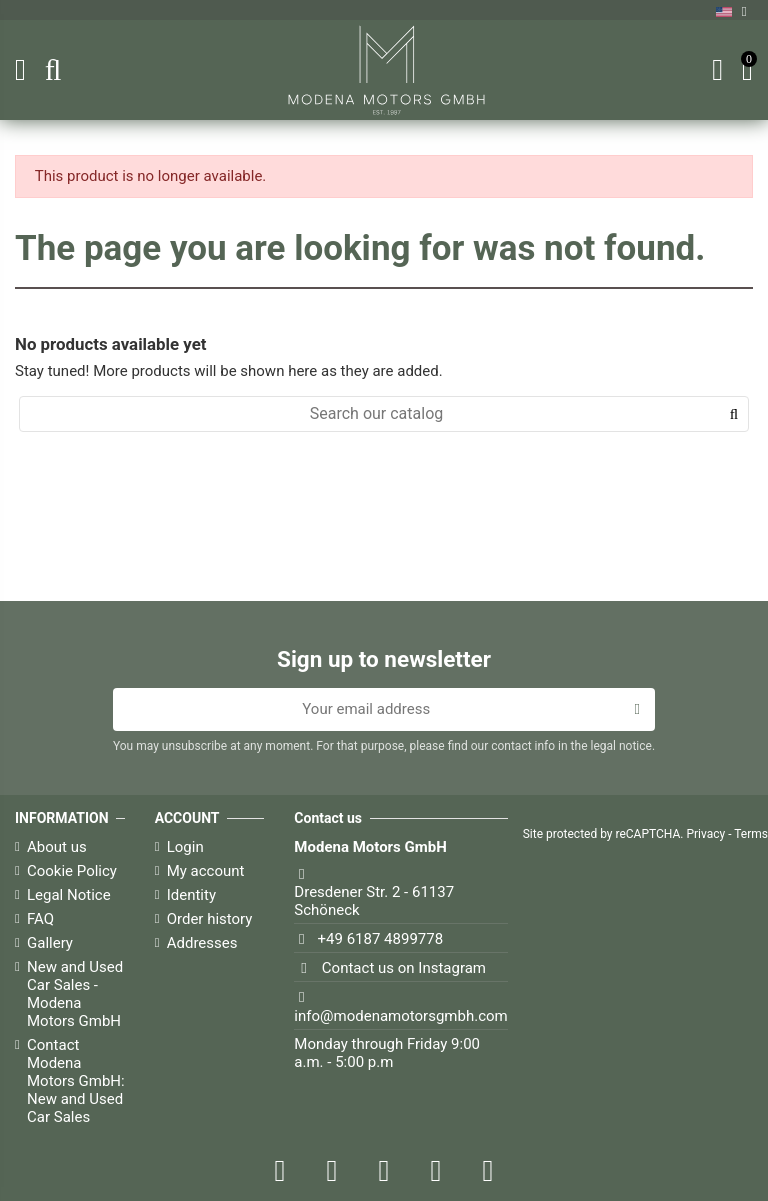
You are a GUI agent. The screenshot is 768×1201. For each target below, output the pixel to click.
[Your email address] (366, 710)
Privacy (705, 834)
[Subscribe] (637, 710)
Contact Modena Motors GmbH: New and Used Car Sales (76, 1081)
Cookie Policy (72, 871)
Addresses (202, 943)
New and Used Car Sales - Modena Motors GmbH (75, 994)
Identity (191, 895)
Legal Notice (69, 895)
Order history (210, 919)
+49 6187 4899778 (381, 939)
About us (57, 847)
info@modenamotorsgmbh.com (400, 1016)
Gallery (50, 943)
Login (185, 847)
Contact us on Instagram (404, 968)
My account (206, 871)
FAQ (40, 919)
